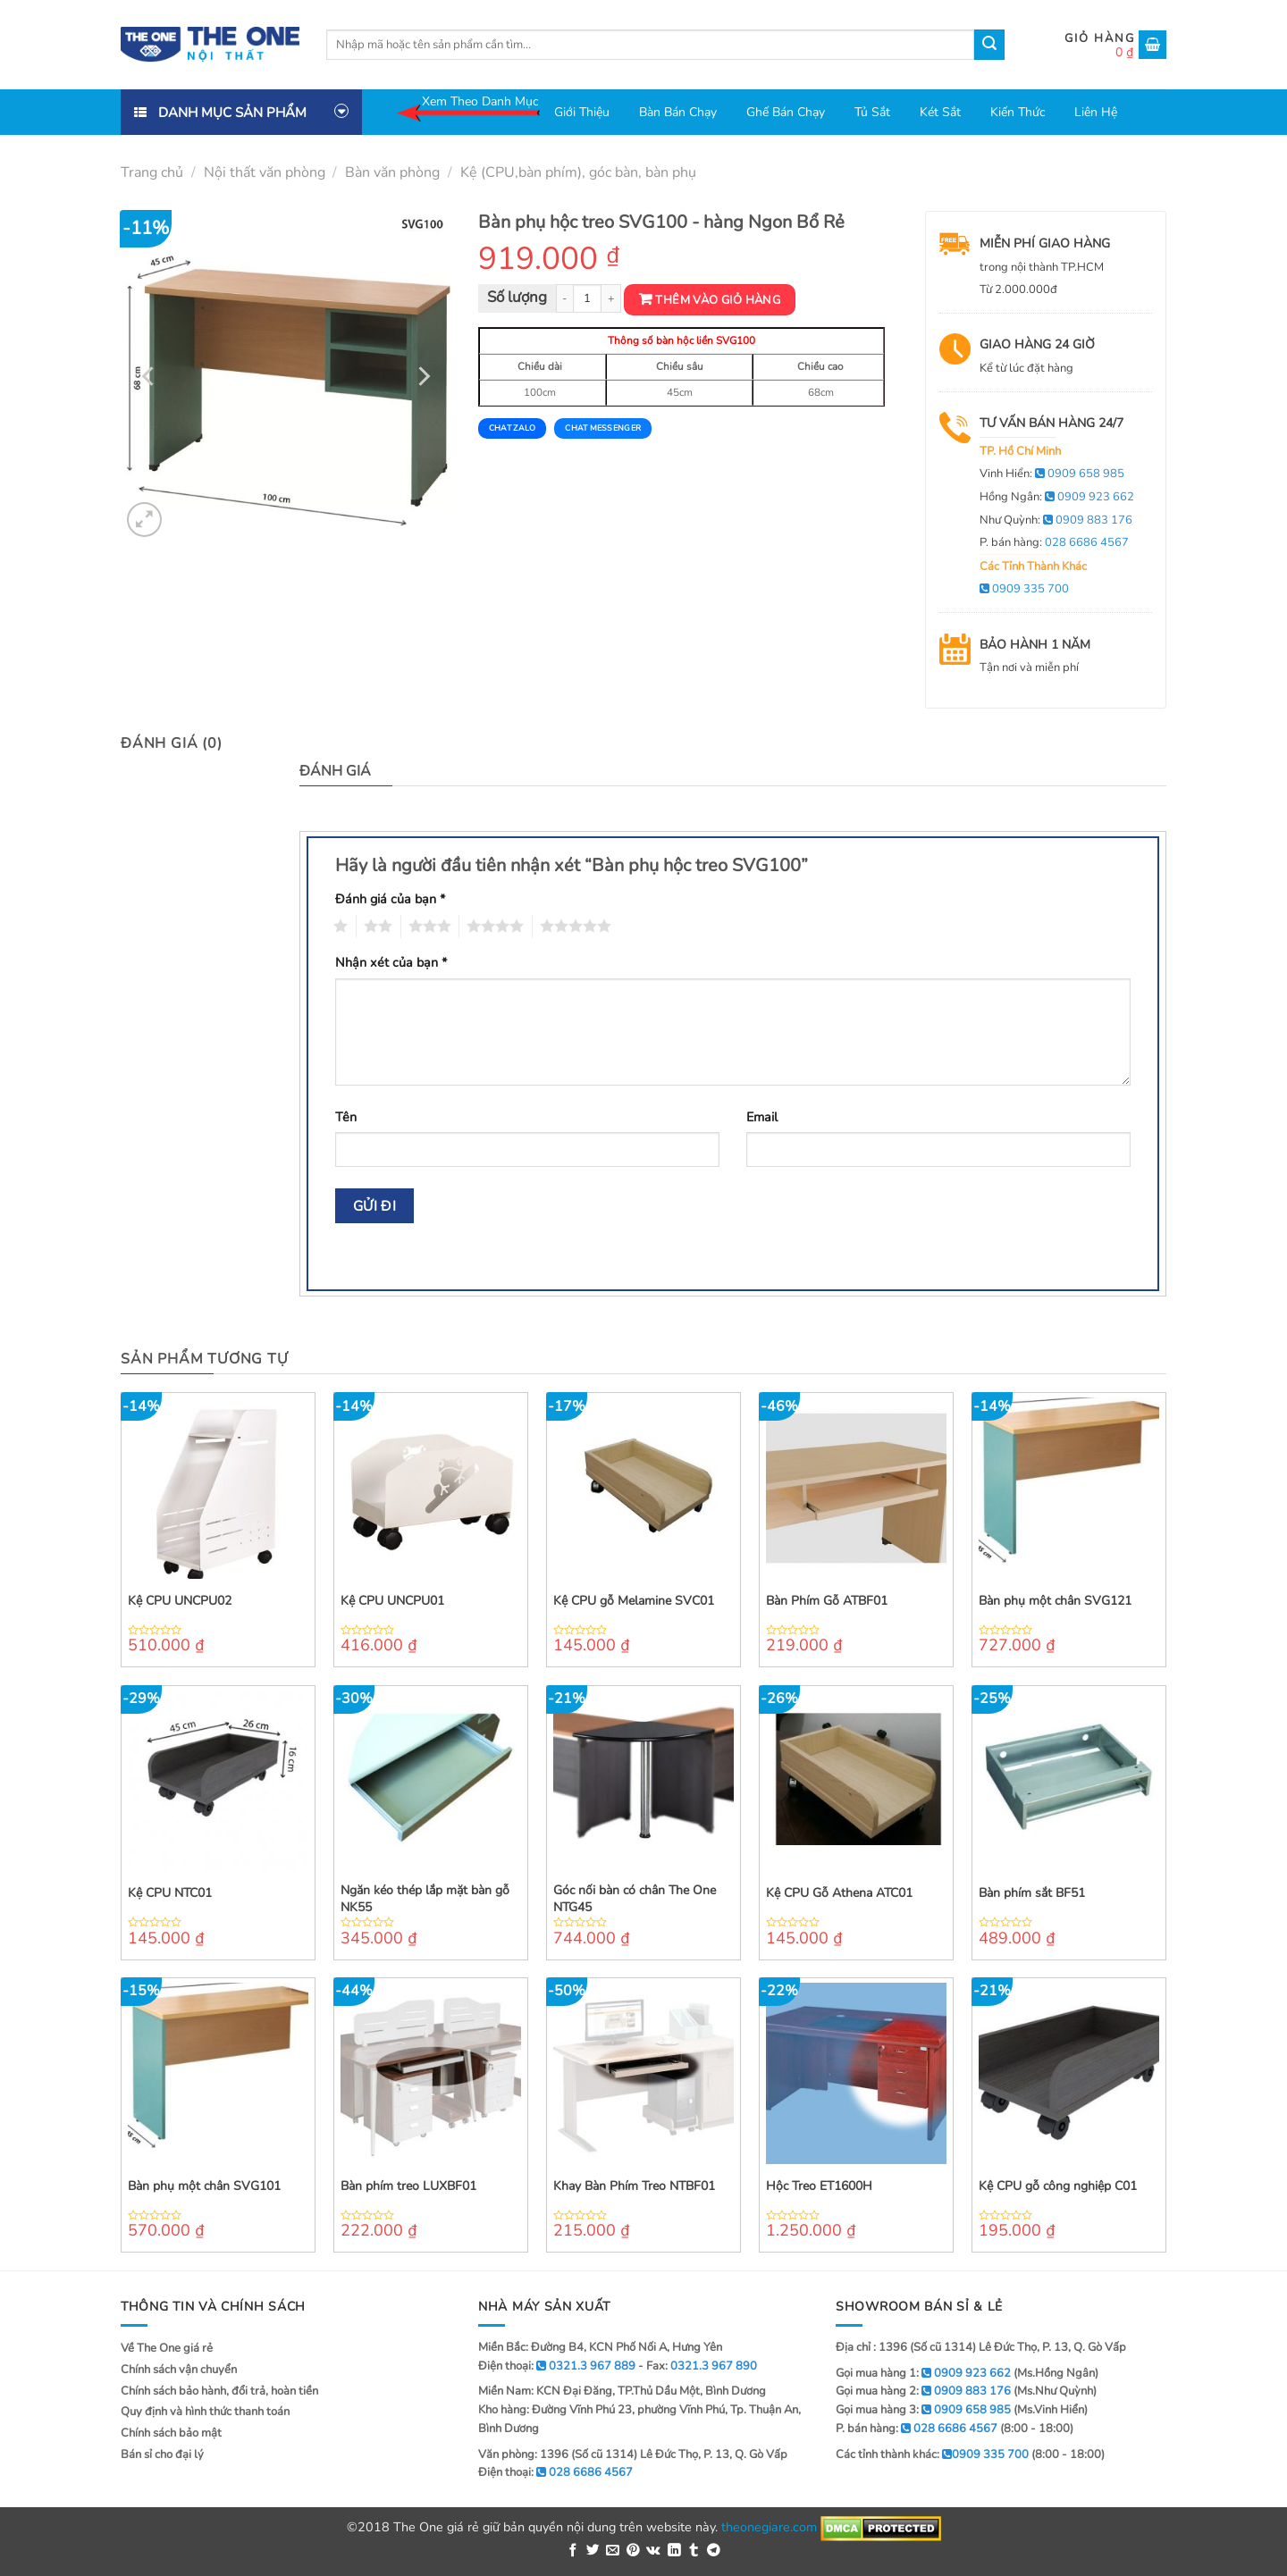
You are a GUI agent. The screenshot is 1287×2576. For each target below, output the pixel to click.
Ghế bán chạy (785, 112)
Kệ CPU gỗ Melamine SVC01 (633, 1601)
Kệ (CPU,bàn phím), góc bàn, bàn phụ (578, 172)
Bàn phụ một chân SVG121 (1055, 1601)
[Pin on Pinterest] (633, 2551)
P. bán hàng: (1054, 542)
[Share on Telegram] (713, 2551)
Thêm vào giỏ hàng (717, 300)
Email (762, 1117)
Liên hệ (1095, 112)
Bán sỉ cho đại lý (162, 2454)
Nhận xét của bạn (391, 962)
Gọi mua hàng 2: (923, 2391)
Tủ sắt (872, 112)
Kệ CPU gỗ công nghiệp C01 (1058, 2186)
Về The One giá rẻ (167, 2348)
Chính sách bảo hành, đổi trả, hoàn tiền (219, 2391)
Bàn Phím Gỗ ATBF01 (826, 1601)
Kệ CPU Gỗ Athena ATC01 (839, 1893)
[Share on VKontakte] (653, 2551)
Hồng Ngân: (1057, 497)
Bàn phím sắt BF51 (1032, 1893)
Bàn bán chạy (678, 112)
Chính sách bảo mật (171, 2433)
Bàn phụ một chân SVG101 (204, 2186)
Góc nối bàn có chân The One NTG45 (634, 1899)
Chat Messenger (603, 428)
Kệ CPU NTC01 (170, 1893)
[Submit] (989, 44)
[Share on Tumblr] (694, 2551)
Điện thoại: (555, 2472)
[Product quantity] (587, 299)
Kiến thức (1017, 112)
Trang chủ (152, 172)
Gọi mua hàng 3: (923, 2410)
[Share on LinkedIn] (674, 2551)
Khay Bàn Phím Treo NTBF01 (634, 2186)
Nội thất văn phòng (264, 172)
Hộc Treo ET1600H (819, 2186)
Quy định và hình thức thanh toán (205, 2412)
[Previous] (150, 376)
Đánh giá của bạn (390, 899)
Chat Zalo (512, 428)
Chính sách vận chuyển (179, 2370)
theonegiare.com (769, 2527)
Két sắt (940, 112)
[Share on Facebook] (573, 2551)
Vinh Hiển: (1052, 474)
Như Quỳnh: (1056, 520)
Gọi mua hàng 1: (923, 2373)
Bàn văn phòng (392, 172)
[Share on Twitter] (593, 2551)
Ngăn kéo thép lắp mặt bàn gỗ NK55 (425, 1899)
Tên (346, 1117)
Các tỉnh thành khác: (932, 2454)
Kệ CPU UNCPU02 (179, 1601)
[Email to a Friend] (612, 2551)
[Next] (422, 376)
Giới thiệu (582, 112)
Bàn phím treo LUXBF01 (408, 2186)
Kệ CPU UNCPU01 (392, 1601)
